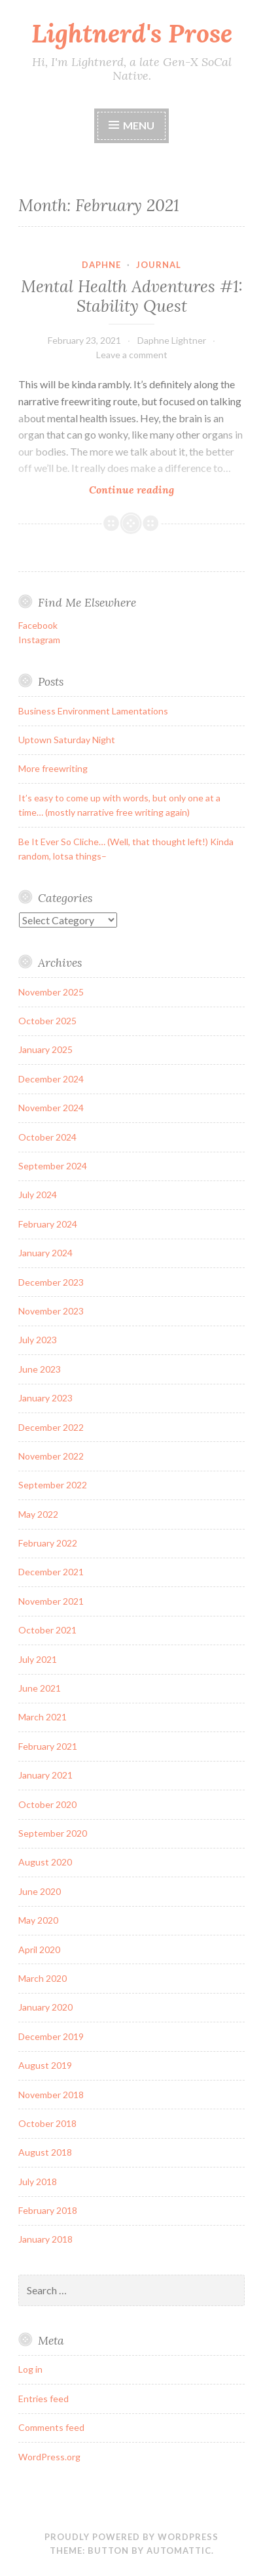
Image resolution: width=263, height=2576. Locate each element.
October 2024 (47, 1137)
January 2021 (45, 1775)
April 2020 (39, 1949)
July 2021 (37, 1659)
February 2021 (47, 1746)
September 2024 (52, 1165)
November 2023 (51, 1310)
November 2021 (51, 1601)
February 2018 (47, 2210)
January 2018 (45, 2239)
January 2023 (45, 1397)
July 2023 (37, 1339)
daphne (101, 264)
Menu (138, 125)
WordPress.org (49, 2456)
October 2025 (47, 1020)
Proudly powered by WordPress (131, 2537)
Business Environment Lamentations (93, 710)
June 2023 (39, 1369)
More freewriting (53, 768)
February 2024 (47, 1223)
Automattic (179, 2550)
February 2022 (47, 1542)
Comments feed (51, 2427)
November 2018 (51, 2094)
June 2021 (39, 1688)
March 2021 (42, 1716)
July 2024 (37, 1194)
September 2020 (52, 1833)
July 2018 (37, 2181)
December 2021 (51, 1571)
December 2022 (51, 1427)
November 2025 (51, 991)
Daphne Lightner (171, 340)
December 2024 (51, 1078)
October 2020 (47, 1804)
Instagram (39, 639)
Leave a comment (131, 354)
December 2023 (51, 1282)
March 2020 (42, 1978)
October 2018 (47, 2123)
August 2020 (45, 1861)
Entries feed (43, 2398)
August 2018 (45, 2152)
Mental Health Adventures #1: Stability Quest (132, 296)
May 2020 (38, 1920)
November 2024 (51, 1107)
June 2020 (39, 1891)
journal (158, 264)
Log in (30, 2369)
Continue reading (158, 489)
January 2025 (45, 1049)
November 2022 (51, 1456)
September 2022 (52, 1484)
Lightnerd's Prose (131, 33)
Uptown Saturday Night (66, 739)
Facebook (38, 625)
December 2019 (51, 2036)
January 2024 (45, 1252)
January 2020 (45, 2007)
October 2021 (47, 1629)
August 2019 (45, 2065)
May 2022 (38, 1514)
